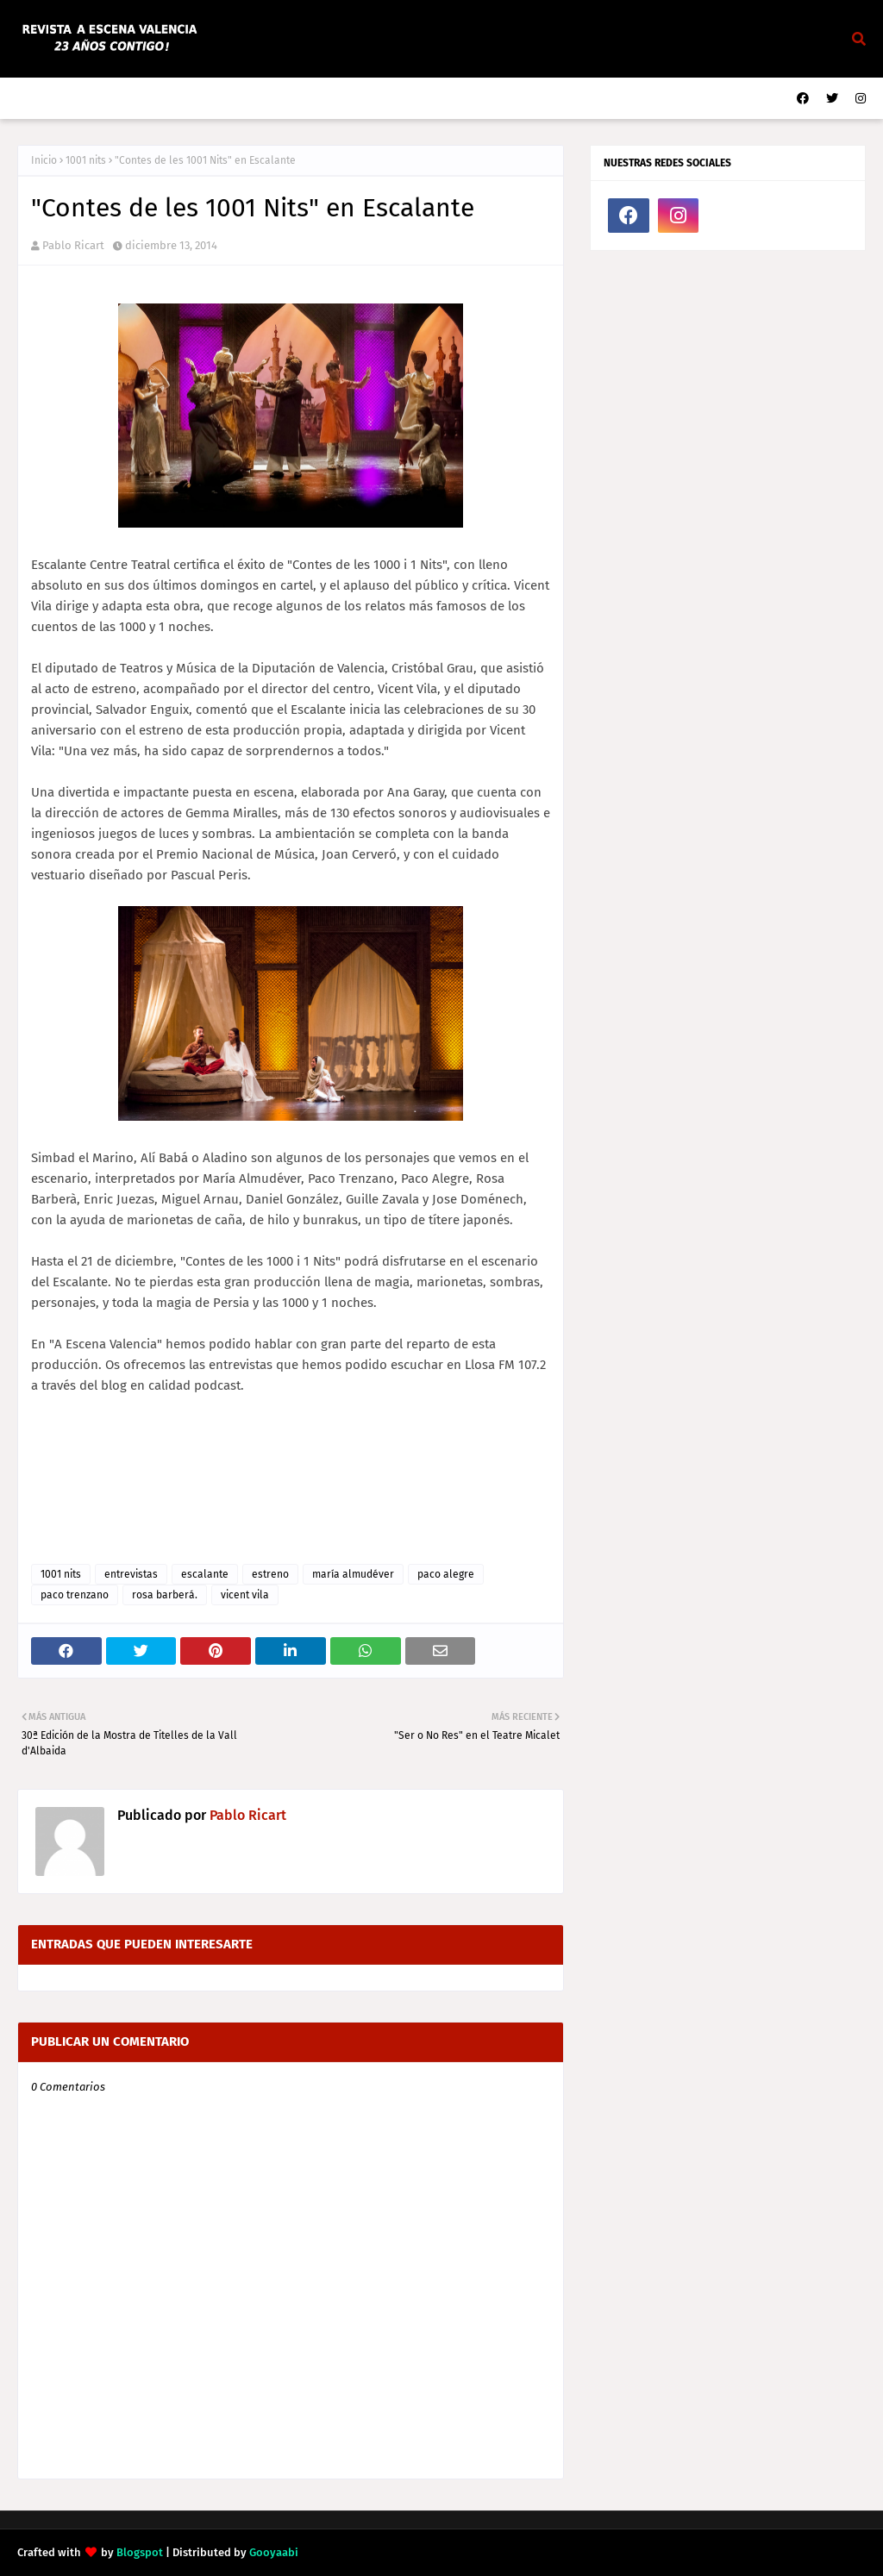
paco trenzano (75, 1595)
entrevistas (131, 1574)
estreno (270, 1574)
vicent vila (245, 1595)
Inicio (44, 160)
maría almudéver (353, 1574)
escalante (205, 1574)
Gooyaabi (273, 2552)
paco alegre (445, 1574)
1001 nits (86, 160)
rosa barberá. (164, 1595)
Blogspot (139, 2552)
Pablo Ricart (73, 245)
